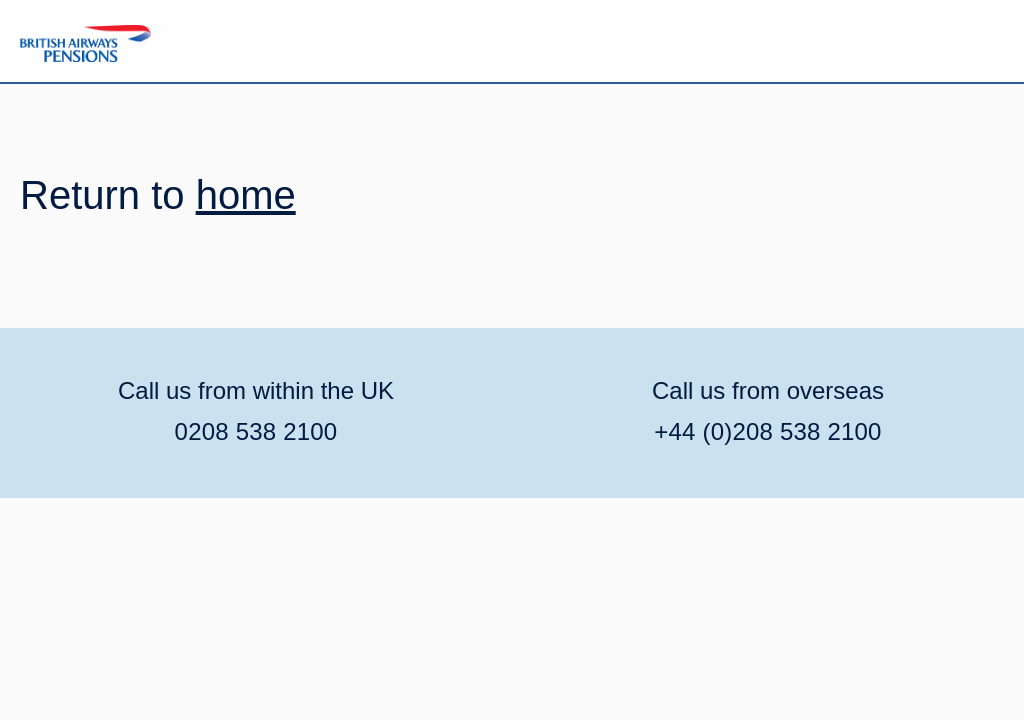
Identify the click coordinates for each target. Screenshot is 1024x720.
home (246, 195)
